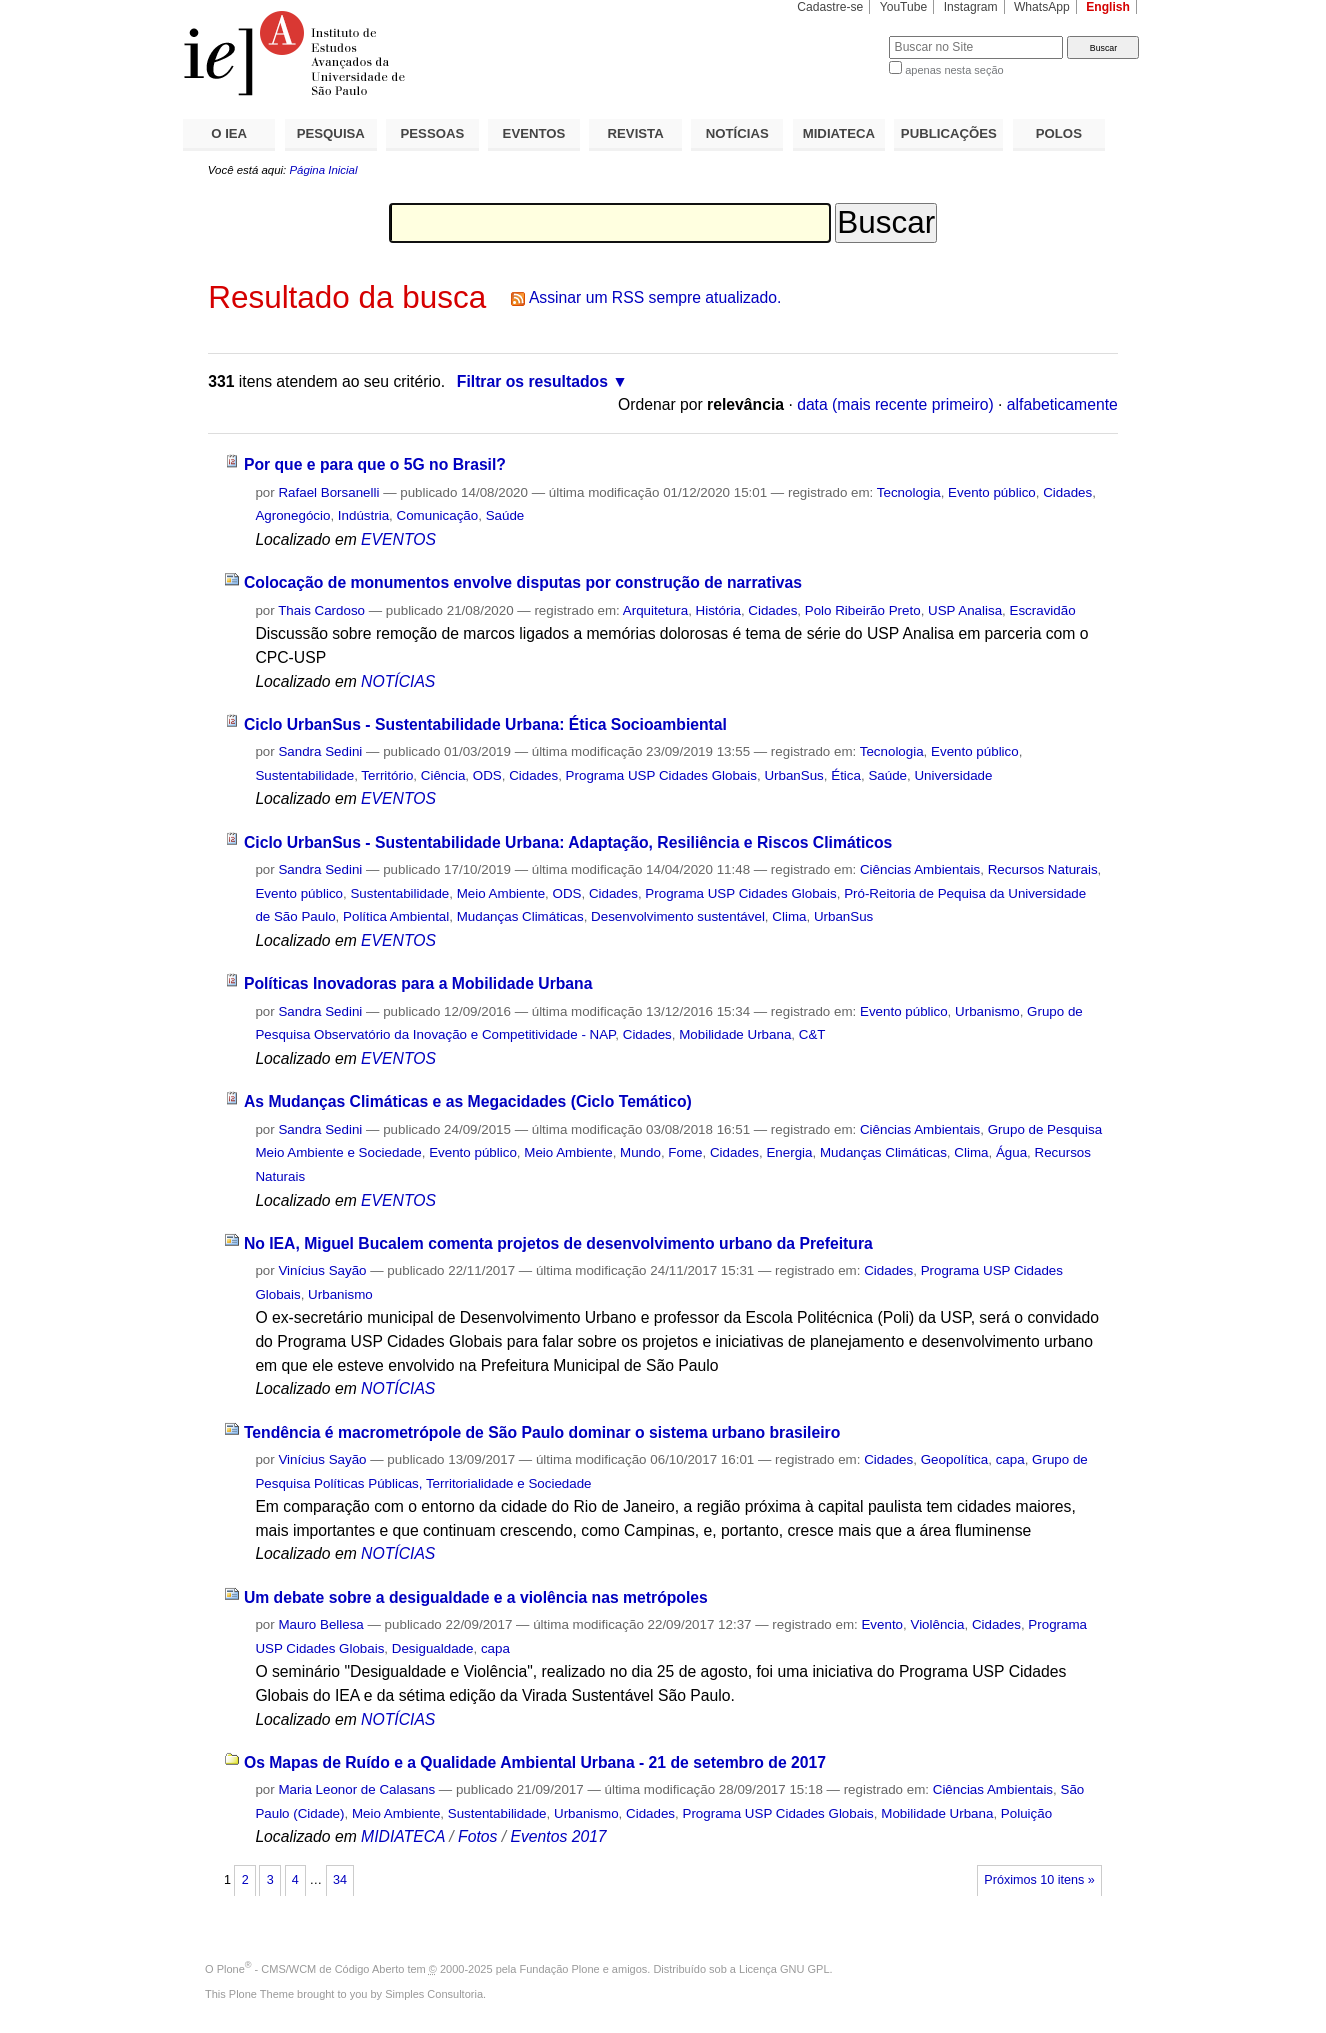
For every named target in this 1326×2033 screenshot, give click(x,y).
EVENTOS (534, 133)
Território (387, 775)
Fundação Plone (560, 1969)
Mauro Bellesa (320, 1624)
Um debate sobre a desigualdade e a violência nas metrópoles (476, 1597)
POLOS (1059, 133)
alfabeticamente (1062, 404)
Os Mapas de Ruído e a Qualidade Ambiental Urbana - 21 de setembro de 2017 (535, 1762)
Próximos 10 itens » (1039, 1880)
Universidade (953, 775)
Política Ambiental (396, 916)
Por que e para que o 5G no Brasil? (375, 464)
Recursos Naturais (1043, 869)
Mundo (640, 1152)
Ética (846, 775)
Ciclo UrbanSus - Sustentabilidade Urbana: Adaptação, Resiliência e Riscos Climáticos (568, 842)
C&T (812, 1034)
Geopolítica (955, 1459)
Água (1011, 1152)
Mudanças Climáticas (520, 916)
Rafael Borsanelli (328, 492)
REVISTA (636, 133)
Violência (937, 1624)
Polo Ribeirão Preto (863, 610)
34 (340, 1880)
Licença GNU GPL (784, 1969)
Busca (840, 35)
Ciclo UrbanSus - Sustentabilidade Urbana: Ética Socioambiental (485, 724)
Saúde (505, 515)
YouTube (904, 7)
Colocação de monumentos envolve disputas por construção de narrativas (523, 582)
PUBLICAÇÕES (949, 133)
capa (1010, 1459)
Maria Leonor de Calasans (356, 1789)
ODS (487, 775)
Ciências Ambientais (920, 869)
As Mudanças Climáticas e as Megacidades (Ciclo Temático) (468, 1101)
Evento (882, 1624)
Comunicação (438, 515)
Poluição (1026, 1813)
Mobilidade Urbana (735, 1034)
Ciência (443, 775)
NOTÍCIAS (737, 133)
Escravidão (1043, 610)
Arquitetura (655, 610)
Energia (789, 1152)
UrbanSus (793, 775)
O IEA (229, 133)
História (718, 610)
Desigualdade (433, 1648)
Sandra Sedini (320, 751)
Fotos (477, 1836)
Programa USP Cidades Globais (661, 775)
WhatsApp (1042, 7)
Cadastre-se (830, 7)
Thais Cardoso (321, 610)
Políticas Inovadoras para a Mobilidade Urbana (418, 983)
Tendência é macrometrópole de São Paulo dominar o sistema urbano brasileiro (542, 1432)
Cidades (1067, 492)
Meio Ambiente (501, 893)
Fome (685, 1152)
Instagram (971, 7)
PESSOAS (433, 133)
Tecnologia (909, 492)
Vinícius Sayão (322, 1270)
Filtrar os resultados (532, 381)
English (1108, 7)
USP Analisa (965, 610)
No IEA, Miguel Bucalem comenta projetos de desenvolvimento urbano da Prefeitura (558, 1243)
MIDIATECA (839, 133)
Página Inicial (323, 170)
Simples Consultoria (434, 1994)
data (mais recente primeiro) (895, 404)
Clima (789, 916)
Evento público (992, 492)
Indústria (363, 515)
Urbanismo (987, 1011)
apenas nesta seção (954, 70)
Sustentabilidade (304, 775)
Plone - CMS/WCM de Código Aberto (311, 1969)
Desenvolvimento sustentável (678, 916)
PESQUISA (331, 133)
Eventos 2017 (558, 1836)
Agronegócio (292, 515)
